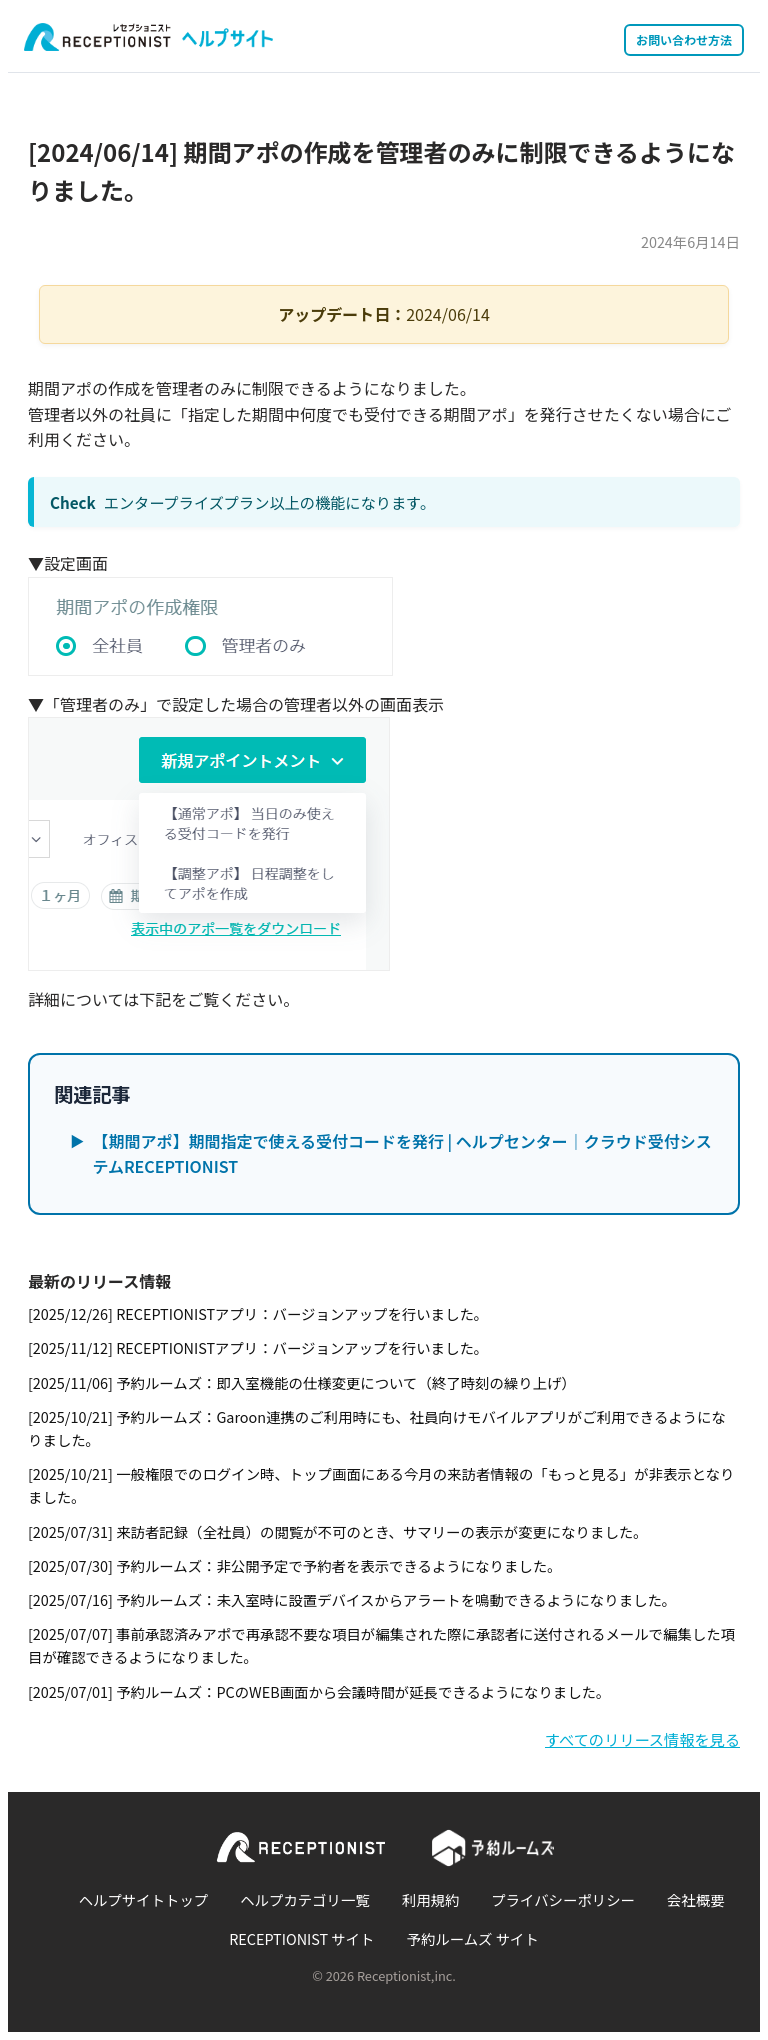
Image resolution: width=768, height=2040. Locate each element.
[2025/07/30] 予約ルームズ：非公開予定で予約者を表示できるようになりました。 (295, 1565)
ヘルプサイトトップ (144, 1899)
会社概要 (696, 1899)
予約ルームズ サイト (473, 1938)
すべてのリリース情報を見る (642, 1739)
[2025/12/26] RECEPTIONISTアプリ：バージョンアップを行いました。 (258, 1313)
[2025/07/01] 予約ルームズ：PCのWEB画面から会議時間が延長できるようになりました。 (319, 1691)
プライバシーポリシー (563, 1899)
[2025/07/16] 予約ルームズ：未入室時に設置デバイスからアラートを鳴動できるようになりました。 (352, 1599)
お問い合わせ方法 (684, 39)
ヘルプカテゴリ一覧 (305, 1899)
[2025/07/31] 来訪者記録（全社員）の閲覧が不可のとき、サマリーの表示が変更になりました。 (338, 1531)
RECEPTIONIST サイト (301, 1938)
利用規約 (431, 1899)
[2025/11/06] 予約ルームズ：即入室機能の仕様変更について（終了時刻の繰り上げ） (302, 1382)
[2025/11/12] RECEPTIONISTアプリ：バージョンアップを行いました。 (258, 1347)
